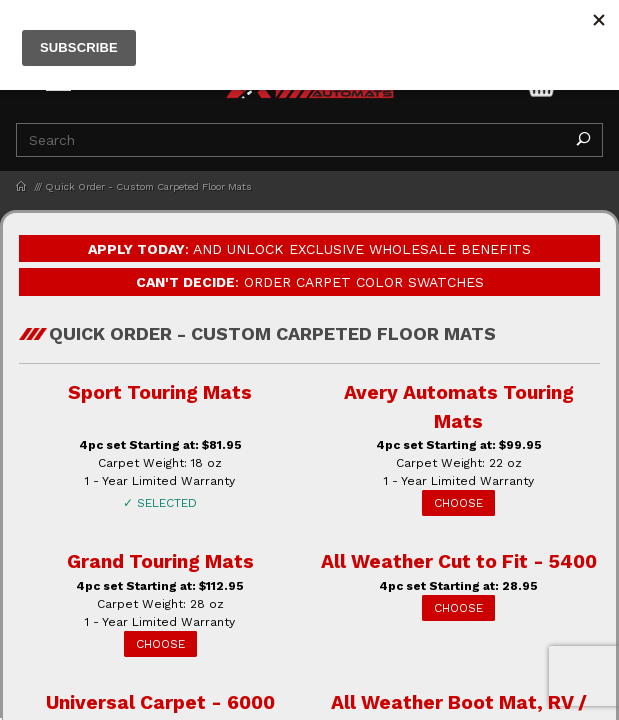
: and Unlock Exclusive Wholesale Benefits (309, 249)
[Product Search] (290, 140)
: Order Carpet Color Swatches (310, 282)
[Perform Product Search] (583, 140)
